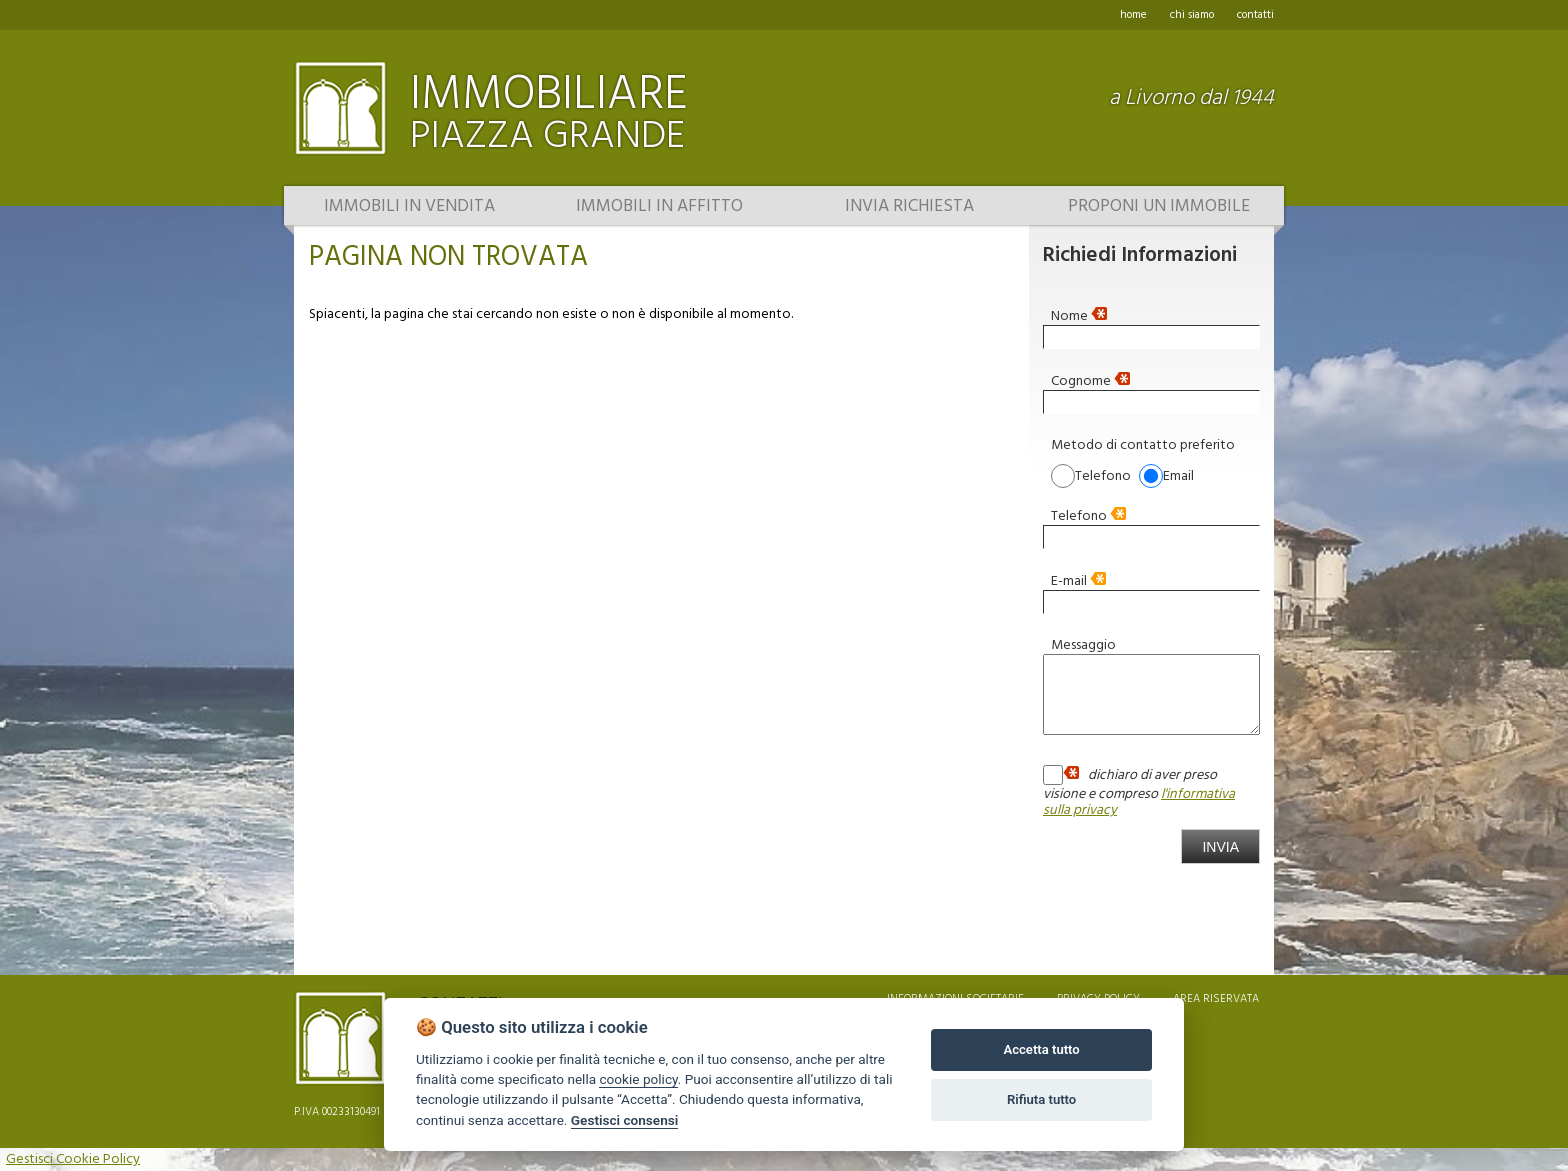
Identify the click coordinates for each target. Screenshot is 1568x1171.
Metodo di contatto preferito (1143, 444)
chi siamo (1192, 15)
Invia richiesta (909, 207)
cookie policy (638, 1079)
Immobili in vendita (409, 207)
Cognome (1090, 380)
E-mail (1078, 580)
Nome (1079, 315)
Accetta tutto (1041, 1049)
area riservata (1216, 999)
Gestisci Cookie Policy (73, 1159)
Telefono (1088, 515)
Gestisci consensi (624, 1120)
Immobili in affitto (659, 207)
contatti (1255, 15)
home (1133, 15)
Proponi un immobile (1159, 207)
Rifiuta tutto (1041, 1099)
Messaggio (1083, 644)
